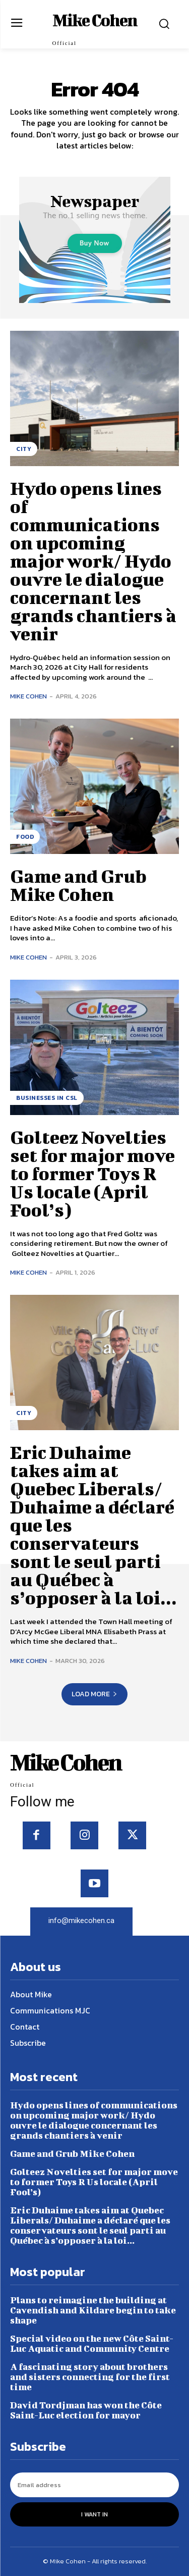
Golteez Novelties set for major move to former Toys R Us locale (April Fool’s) (92, 1173)
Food (25, 836)
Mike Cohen (28, 696)
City (23, 448)
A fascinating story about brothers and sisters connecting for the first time (90, 2376)
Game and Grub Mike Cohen (78, 884)
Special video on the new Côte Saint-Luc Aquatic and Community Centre (91, 2343)
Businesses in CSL (47, 1097)
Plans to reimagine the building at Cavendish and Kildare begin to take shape (93, 2310)
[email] (94, 2484)
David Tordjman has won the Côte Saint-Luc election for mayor (86, 2410)
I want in (94, 2514)
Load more (94, 1694)
